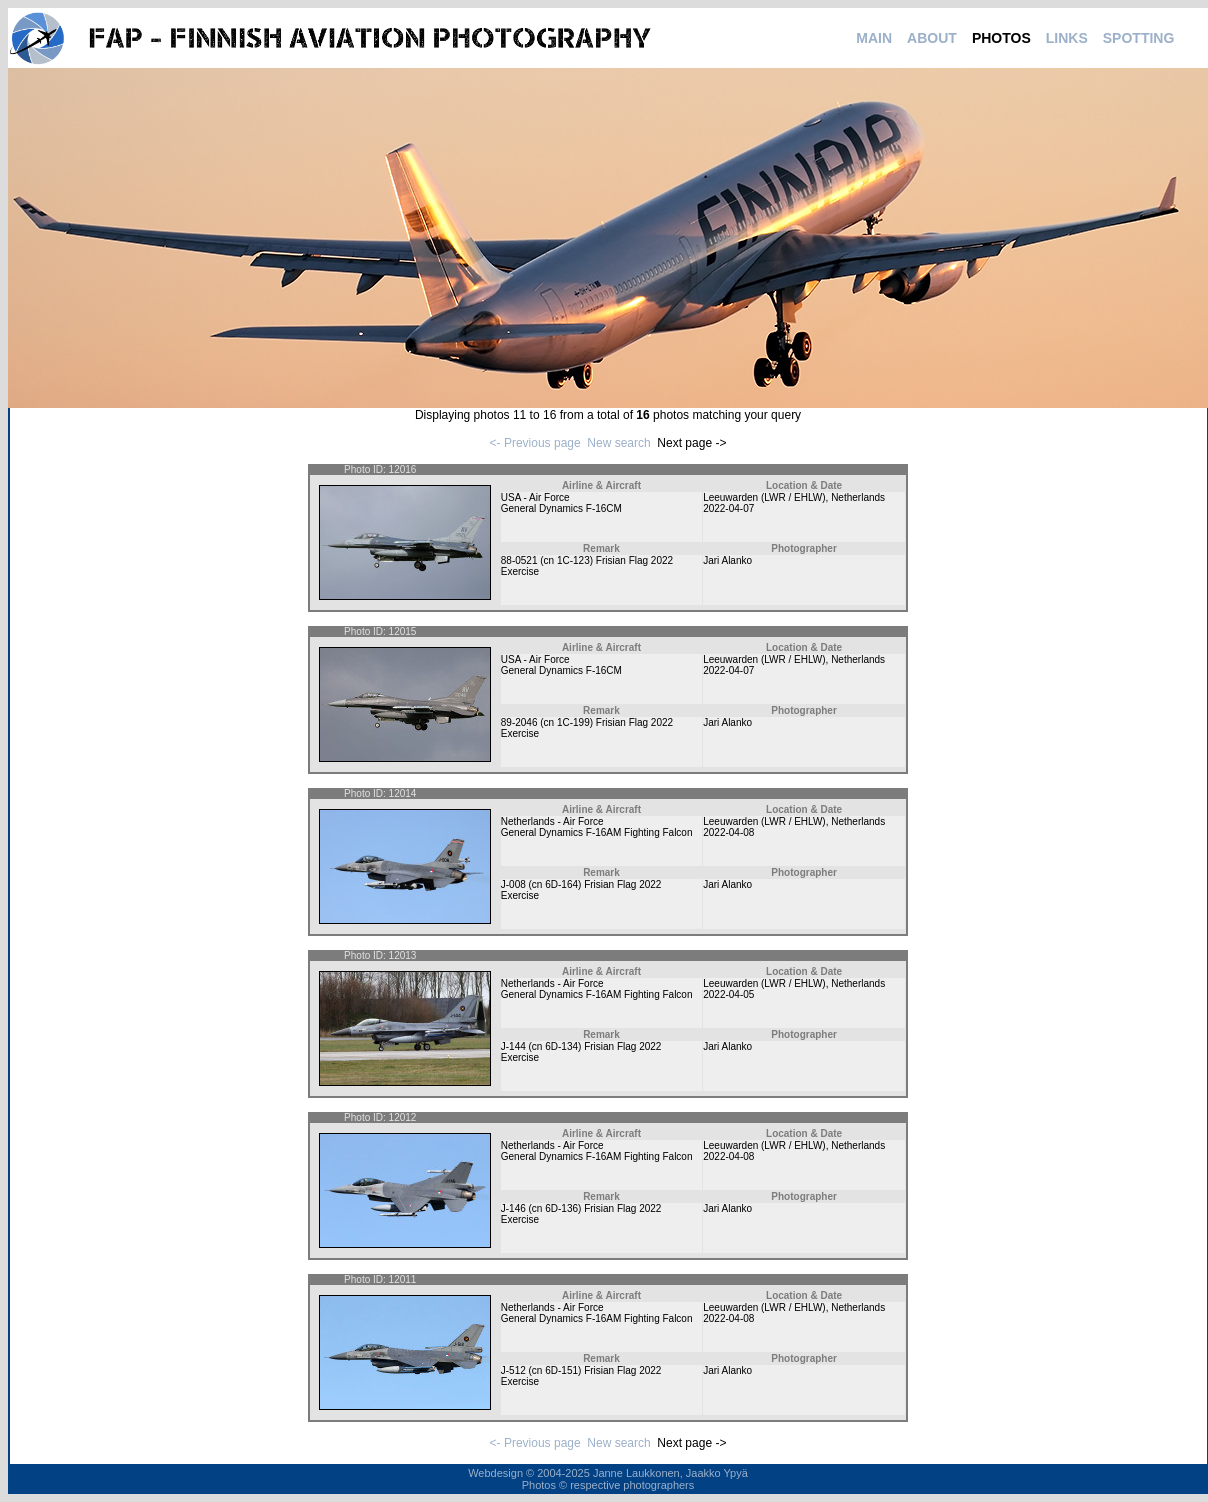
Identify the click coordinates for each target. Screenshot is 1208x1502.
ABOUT (932, 38)
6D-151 (561, 1370)
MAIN (874, 38)
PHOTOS (1001, 38)
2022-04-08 (728, 832)
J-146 (513, 1208)
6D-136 (561, 1208)
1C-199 (573, 722)
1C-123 (573, 560)
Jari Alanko (727, 560)
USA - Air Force (535, 497)
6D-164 (561, 884)
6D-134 (561, 1046)
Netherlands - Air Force (552, 821)
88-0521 (519, 560)
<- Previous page (535, 443)
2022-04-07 (728, 508)
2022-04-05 (728, 994)
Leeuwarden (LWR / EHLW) (764, 497)
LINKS (1067, 38)
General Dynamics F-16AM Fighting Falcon (597, 832)
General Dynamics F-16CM (561, 508)
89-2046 (519, 722)
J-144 (513, 1046)
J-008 (513, 884)
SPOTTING (1139, 38)
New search (618, 443)
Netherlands (858, 497)
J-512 (513, 1370)
